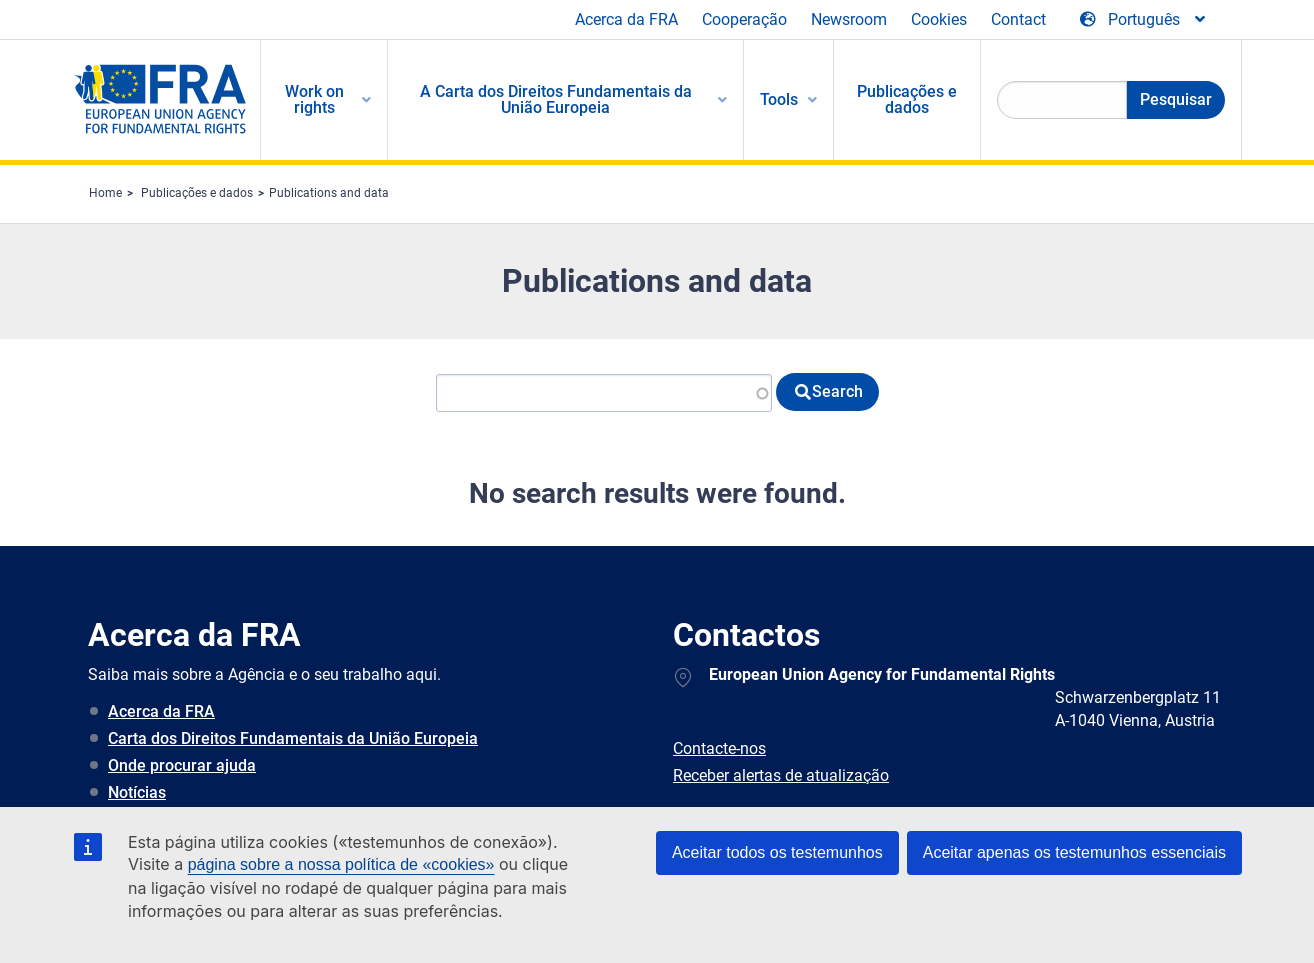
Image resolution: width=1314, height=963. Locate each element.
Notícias (137, 792)
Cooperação (744, 19)
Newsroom (849, 19)
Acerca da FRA (626, 19)
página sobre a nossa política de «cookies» (341, 864)
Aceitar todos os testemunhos (777, 852)
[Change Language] (1144, 20)
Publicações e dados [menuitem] (907, 99)
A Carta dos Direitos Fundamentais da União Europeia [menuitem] (556, 99)
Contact (1018, 19)
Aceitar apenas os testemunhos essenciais (1074, 852)
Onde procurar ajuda (182, 765)
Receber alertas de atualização (781, 775)
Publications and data (329, 193)
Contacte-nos (719, 748)
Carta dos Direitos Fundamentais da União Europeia (293, 738)
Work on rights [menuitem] (314, 99)
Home (105, 193)
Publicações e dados (197, 193)
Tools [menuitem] (779, 99)
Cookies (939, 19)
